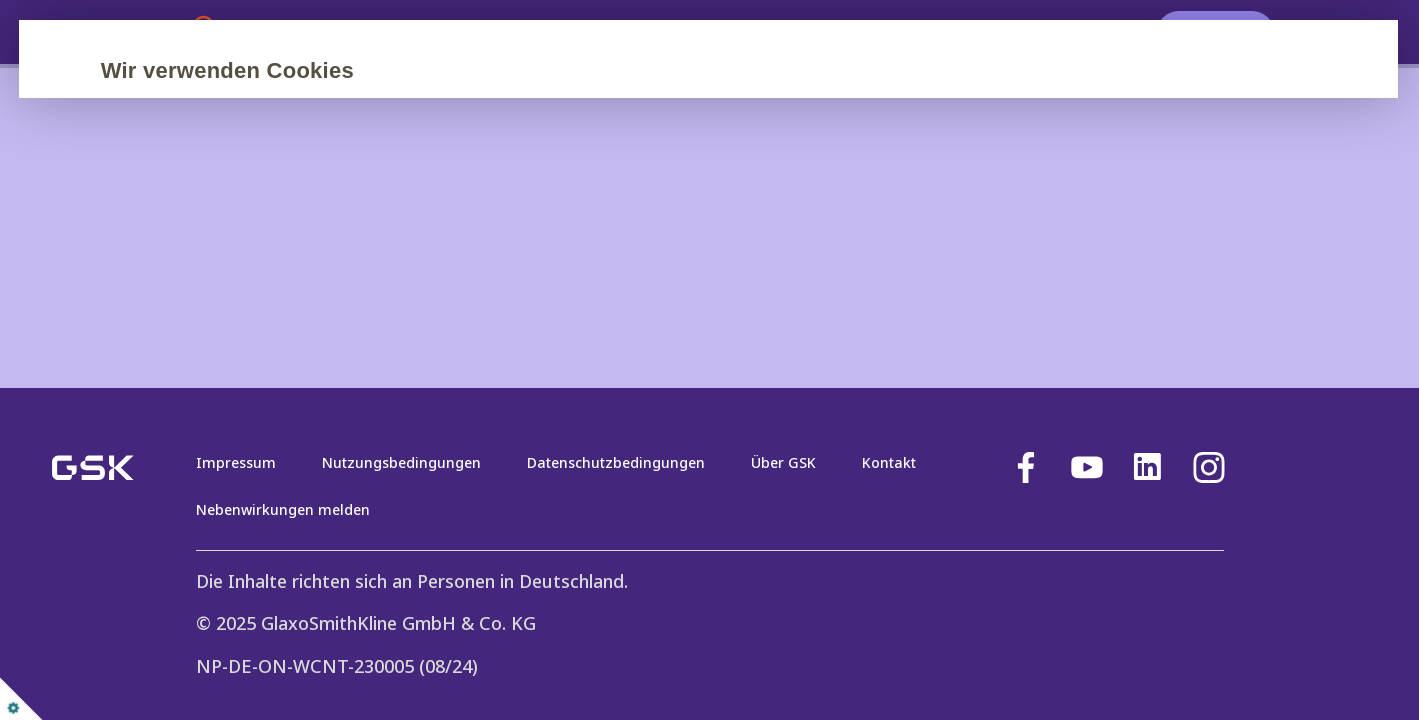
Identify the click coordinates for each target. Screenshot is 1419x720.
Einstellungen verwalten (731, 269)
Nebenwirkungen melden (283, 509)
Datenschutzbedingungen (616, 462)
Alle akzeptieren (291, 269)
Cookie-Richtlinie (527, 208)
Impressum (236, 462)
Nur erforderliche (494, 269)
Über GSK (783, 462)
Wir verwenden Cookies (328, 70)
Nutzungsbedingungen (401, 462)
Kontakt (889, 462)
